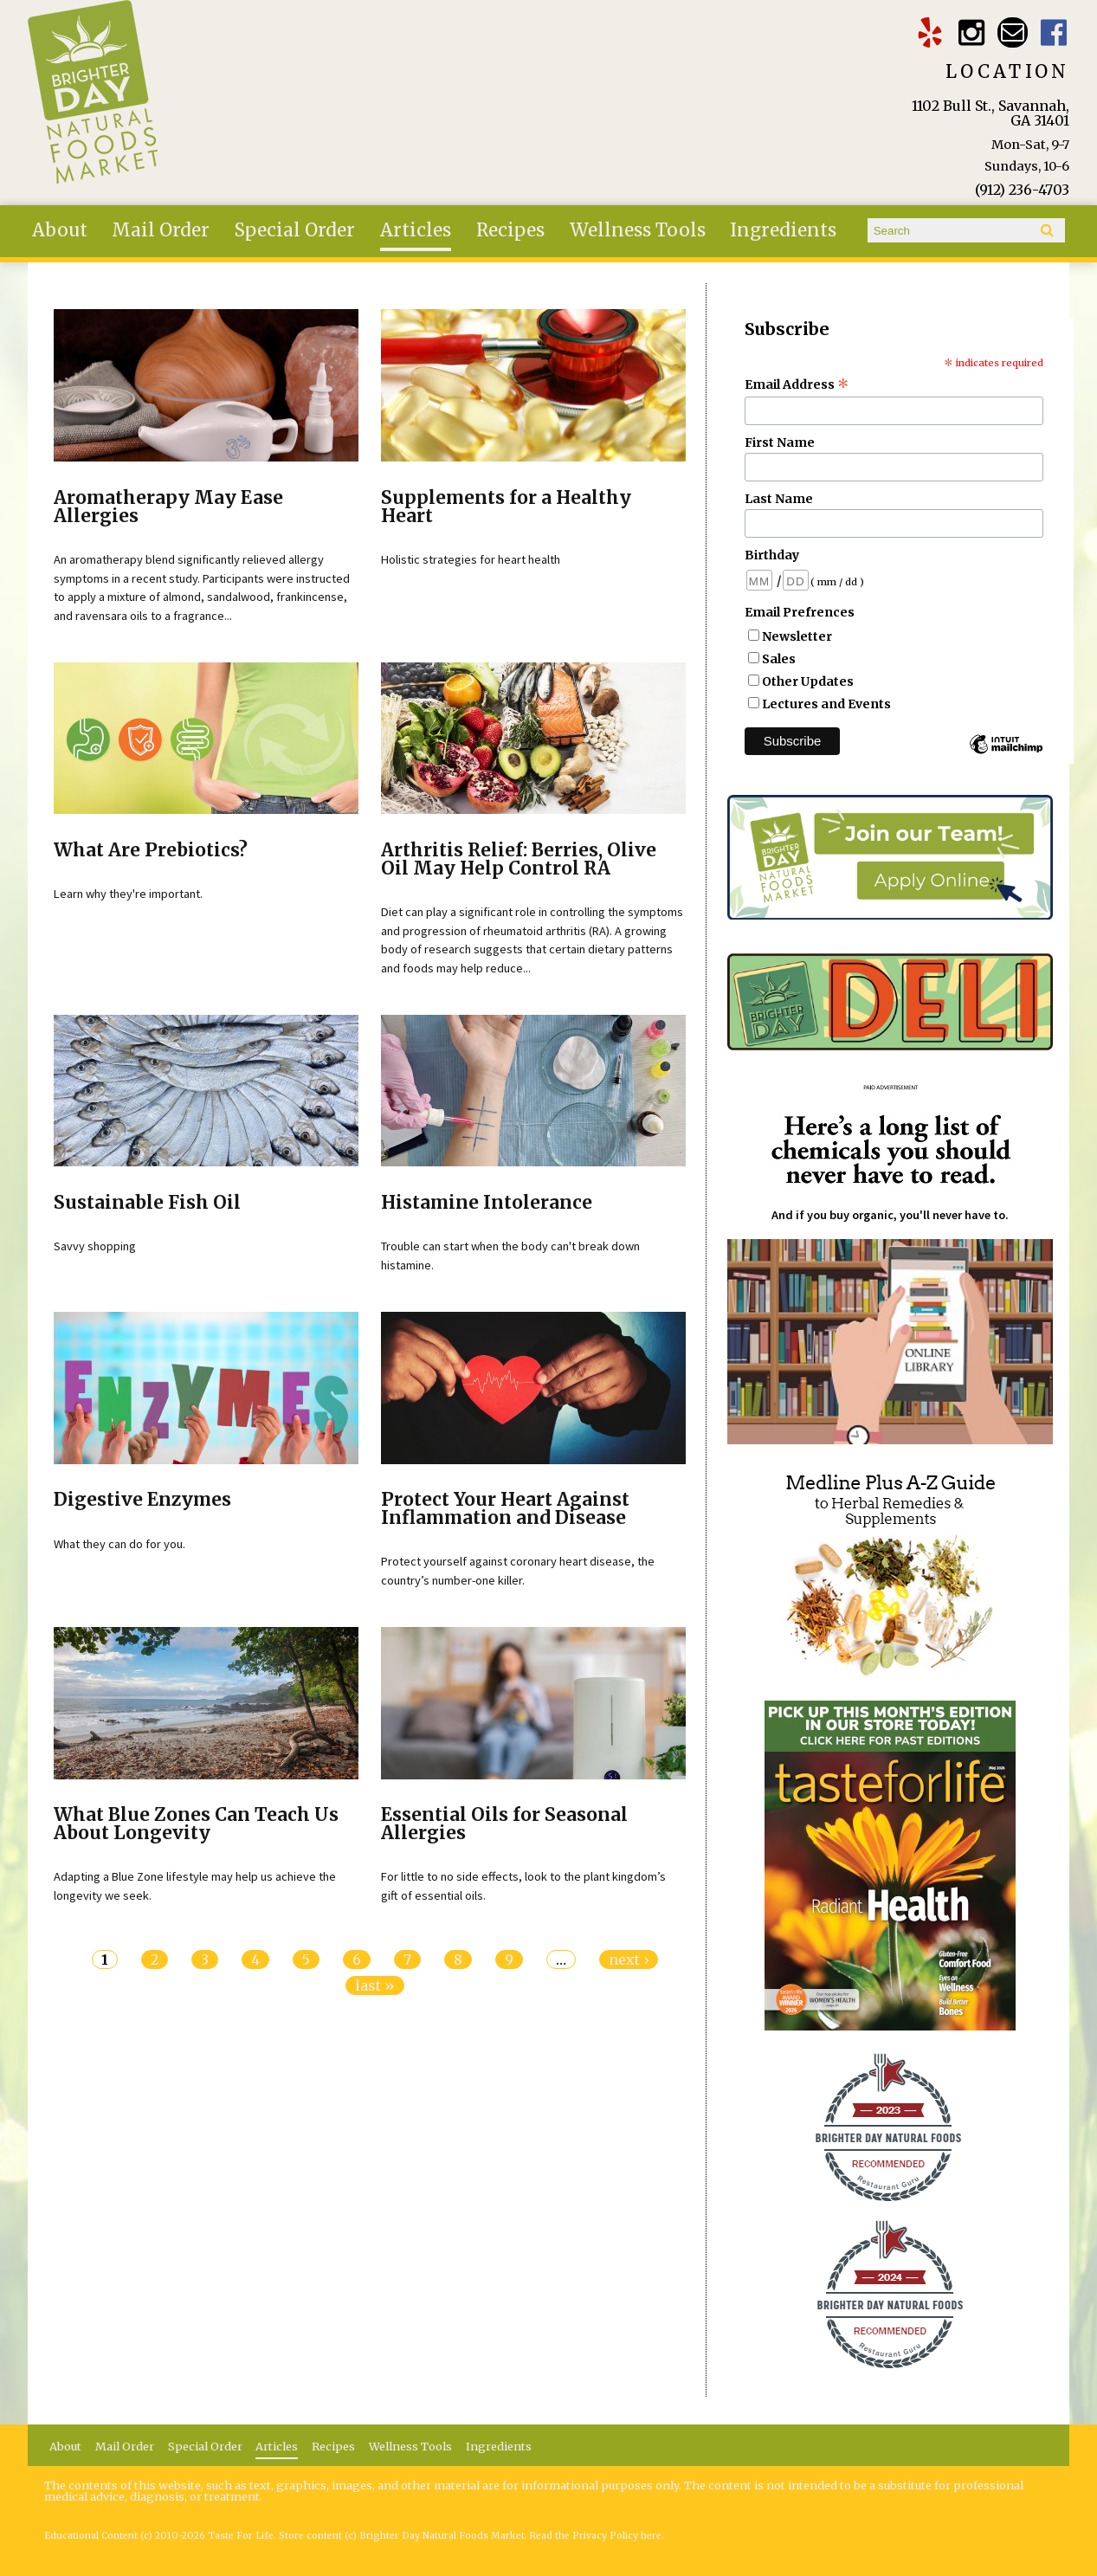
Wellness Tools (638, 230)
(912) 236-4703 (1022, 189)
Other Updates (808, 681)
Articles (415, 230)
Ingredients (783, 230)
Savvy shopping (95, 1246)
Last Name (779, 499)
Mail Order (161, 230)
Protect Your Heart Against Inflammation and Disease (505, 1508)
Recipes (510, 230)
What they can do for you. (119, 1544)
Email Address (797, 384)
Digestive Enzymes (142, 1499)
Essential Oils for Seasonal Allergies (504, 1824)
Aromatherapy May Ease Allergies (168, 507)
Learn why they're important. (128, 893)
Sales (779, 659)
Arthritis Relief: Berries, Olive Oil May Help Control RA (518, 859)
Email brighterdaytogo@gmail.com (1012, 32)
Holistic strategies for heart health (470, 559)
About (59, 230)
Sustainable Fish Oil (147, 1202)
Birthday (772, 555)
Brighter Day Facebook (1054, 32)
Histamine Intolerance (486, 1202)
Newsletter (797, 636)
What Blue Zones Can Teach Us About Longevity (196, 1824)
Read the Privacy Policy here (595, 2535)
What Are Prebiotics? (151, 850)
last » (375, 1985)
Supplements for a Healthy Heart (506, 507)
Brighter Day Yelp (929, 32)
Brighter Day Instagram (971, 32)
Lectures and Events (826, 704)
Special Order (295, 230)
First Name (780, 442)
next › (629, 1959)
